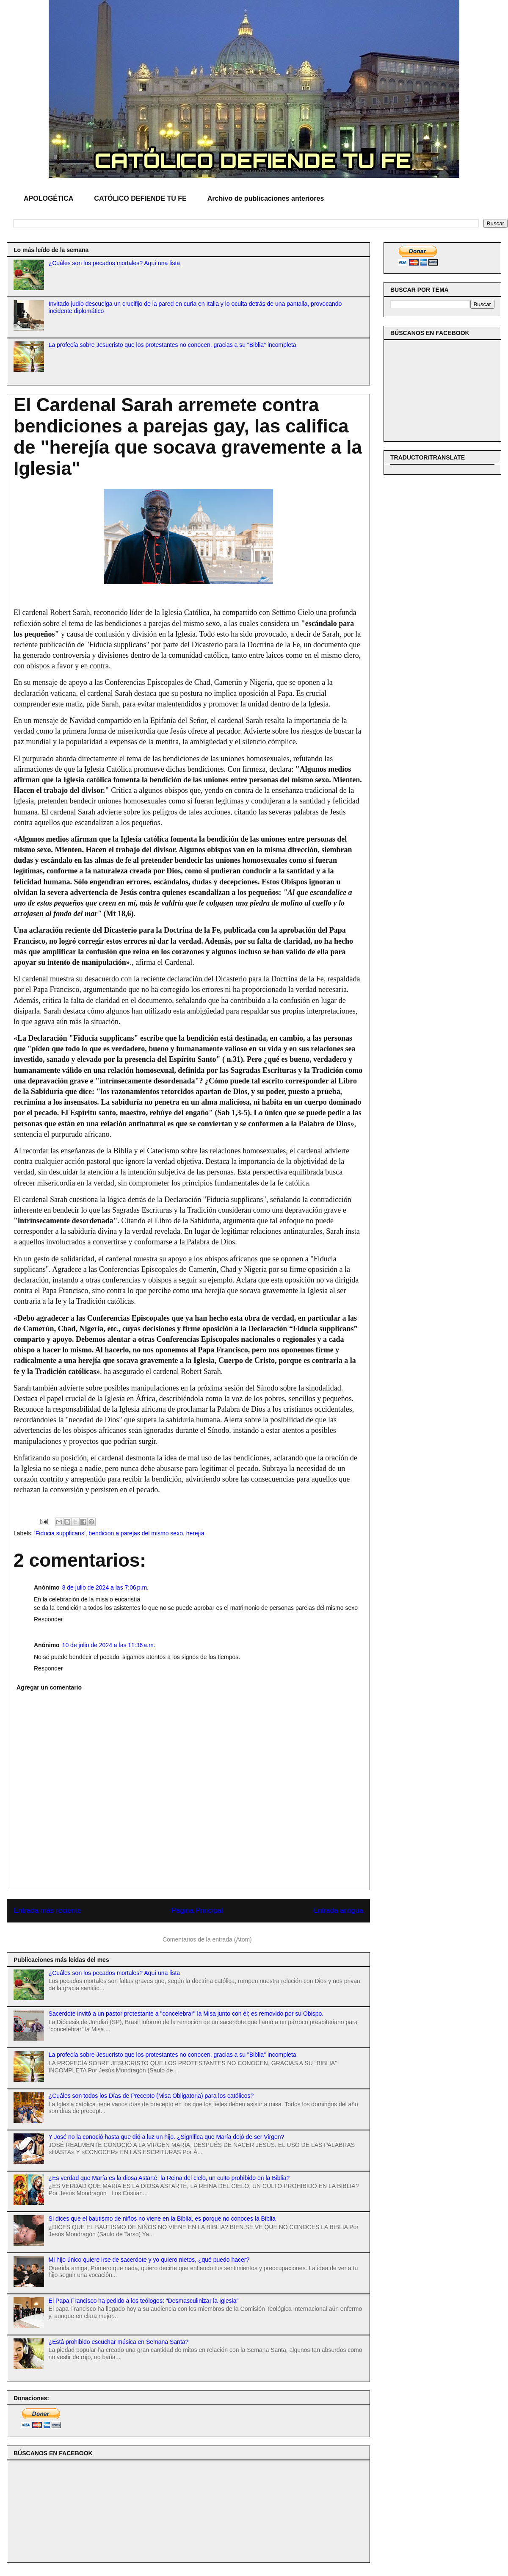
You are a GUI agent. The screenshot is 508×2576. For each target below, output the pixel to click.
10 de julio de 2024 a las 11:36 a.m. (108, 1645)
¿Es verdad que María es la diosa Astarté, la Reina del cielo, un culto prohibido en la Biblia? (169, 2177)
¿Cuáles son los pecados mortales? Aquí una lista (114, 263)
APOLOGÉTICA (48, 198)
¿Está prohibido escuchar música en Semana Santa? (119, 2341)
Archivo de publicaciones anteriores (265, 198)
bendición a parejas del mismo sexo (135, 1533)
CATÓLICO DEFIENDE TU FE (140, 198)
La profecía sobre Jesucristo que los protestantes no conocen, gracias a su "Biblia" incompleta (172, 344)
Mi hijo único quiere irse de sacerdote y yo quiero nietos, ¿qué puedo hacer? (149, 2259)
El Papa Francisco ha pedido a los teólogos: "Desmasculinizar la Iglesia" (144, 2300)
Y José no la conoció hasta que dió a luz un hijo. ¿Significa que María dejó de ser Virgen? (166, 2136)
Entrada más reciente (47, 1910)
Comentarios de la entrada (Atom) (207, 1939)
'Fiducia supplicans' (60, 1533)
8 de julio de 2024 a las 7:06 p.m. (105, 1587)
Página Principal (197, 1910)
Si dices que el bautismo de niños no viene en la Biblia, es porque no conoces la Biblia (162, 2218)
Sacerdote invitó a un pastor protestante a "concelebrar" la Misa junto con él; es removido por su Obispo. (186, 2013)
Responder (48, 1619)
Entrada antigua (338, 1910)
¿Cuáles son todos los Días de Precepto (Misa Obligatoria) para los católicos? (151, 2095)
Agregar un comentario (49, 1687)
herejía (195, 1533)
